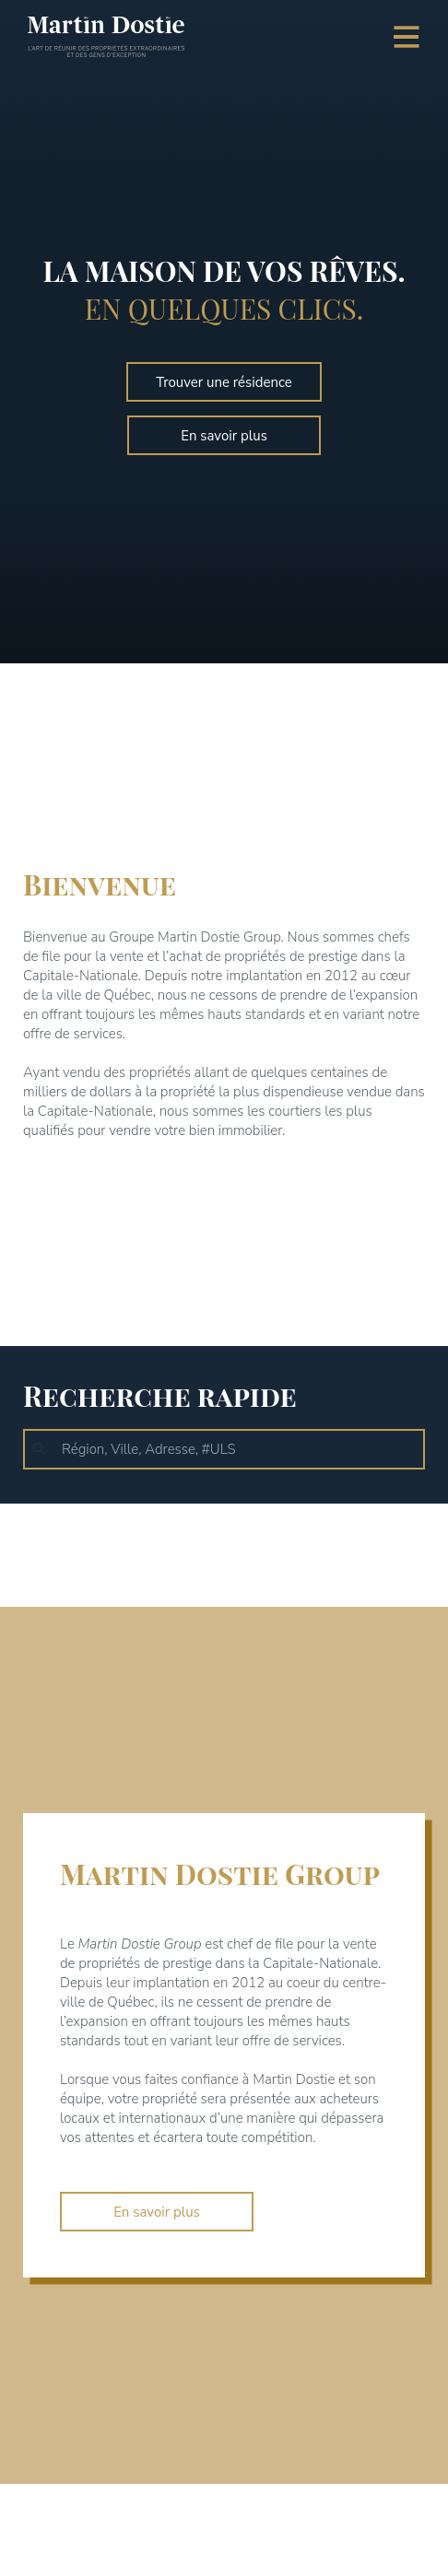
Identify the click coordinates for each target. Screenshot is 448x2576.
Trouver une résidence (223, 382)
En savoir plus (224, 436)
